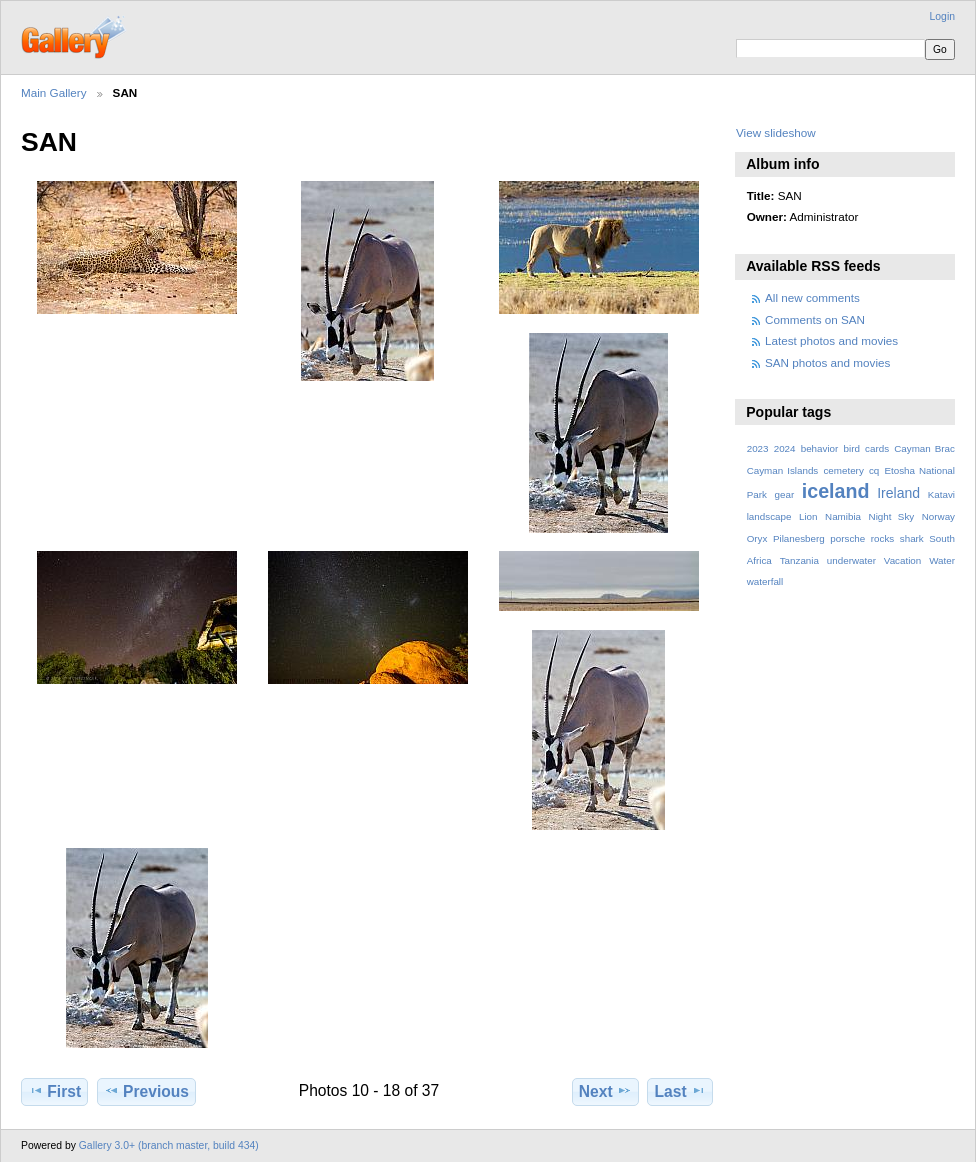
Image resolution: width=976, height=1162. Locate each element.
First (54, 1091)
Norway (938, 516)
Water (942, 560)
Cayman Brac (924, 448)
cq (874, 470)
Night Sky (892, 516)
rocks (882, 538)
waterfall (765, 581)
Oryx (757, 538)
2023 (758, 448)
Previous (146, 1091)
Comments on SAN (815, 319)
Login (942, 16)
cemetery (843, 470)
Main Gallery (54, 92)
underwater (851, 560)
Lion (808, 516)
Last (680, 1091)
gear (785, 494)
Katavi (941, 494)
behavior (820, 448)
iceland (836, 491)
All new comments (812, 297)
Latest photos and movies (831, 340)
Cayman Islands (783, 470)
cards (877, 448)
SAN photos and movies (827, 362)
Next (605, 1091)
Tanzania (799, 560)
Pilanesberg (799, 538)
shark (912, 538)
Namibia (843, 516)
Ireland (898, 493)
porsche (847, 538)
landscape (769, 516)
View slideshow (776, 132)
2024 (785, 448)
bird (852, 448)
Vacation (902, 560)
